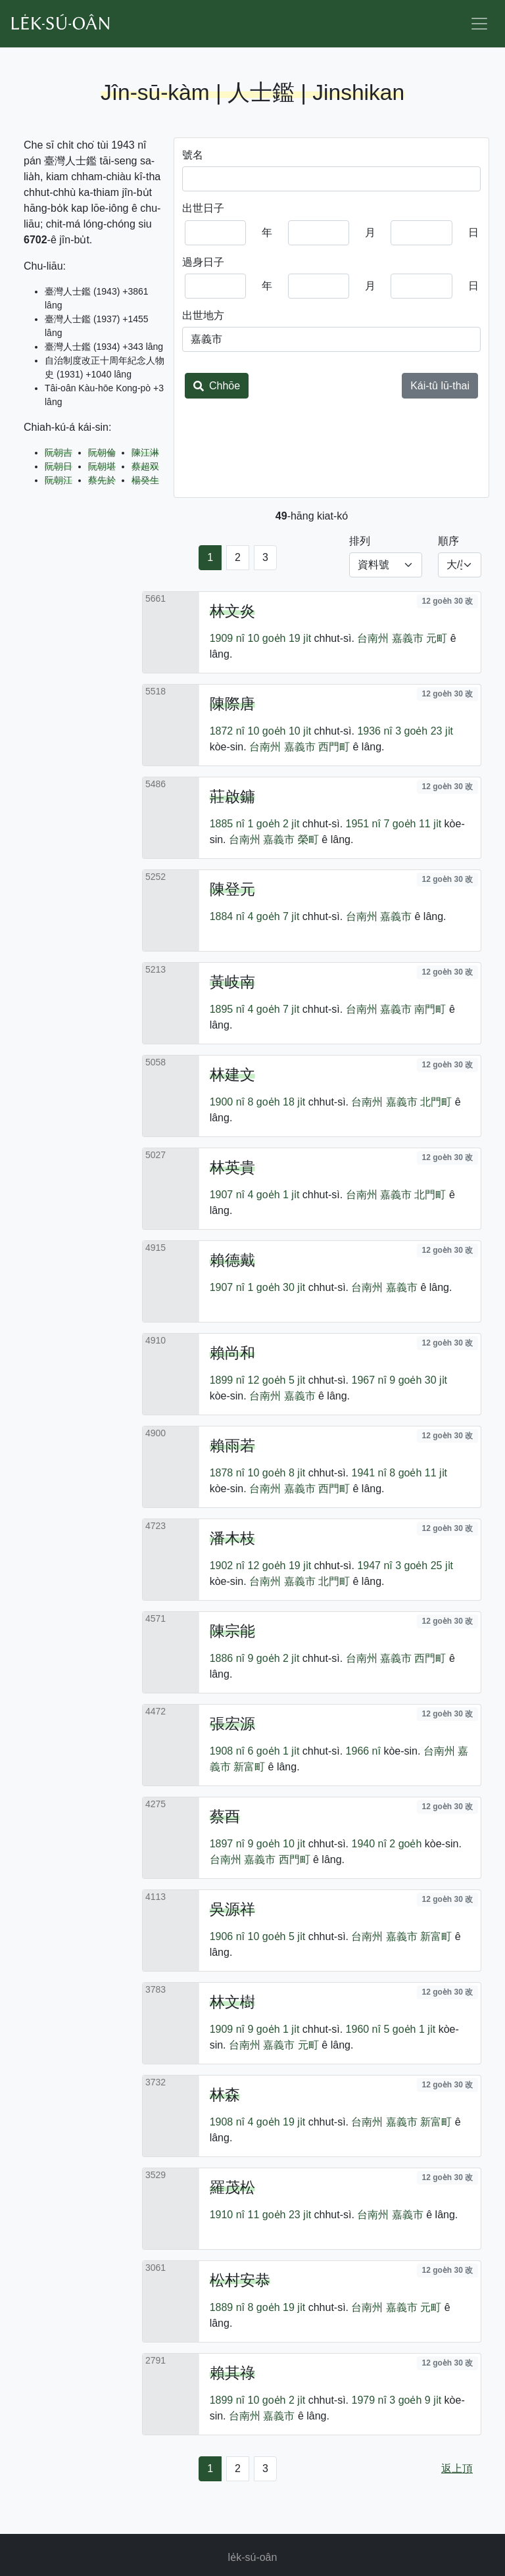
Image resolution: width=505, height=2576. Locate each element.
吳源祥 (232, 1909)
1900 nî (227, 1101)
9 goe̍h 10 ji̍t (277, 1843)
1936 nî (374, 731)
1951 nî (363, 823)
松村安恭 (240, 2280)
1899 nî (227, 1380)
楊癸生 (145, 480)
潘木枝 (232, 1538)
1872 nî (227, 731)
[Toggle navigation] (479, 23)
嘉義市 (407, 638)
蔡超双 (145, 466)
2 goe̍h (405, 1843)
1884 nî (227, 916)
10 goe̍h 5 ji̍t (277, 1936)
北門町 (436, 1101)
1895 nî (227, 1009)
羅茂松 (232, 2187)
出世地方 (203, 315)
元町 (436, 638)
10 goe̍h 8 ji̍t (277, 1472)
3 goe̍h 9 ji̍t (415, 2400)
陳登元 (232, 889)
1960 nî (363, 2029)
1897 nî (227, 1843)
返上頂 (457, 2468)
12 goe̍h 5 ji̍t (277, 1380)
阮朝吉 (58, 452)
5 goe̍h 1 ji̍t (409, 2029)
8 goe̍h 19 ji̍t (277, 2307)
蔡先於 (102, 480)
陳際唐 (232, 703)
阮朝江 (58, 480)
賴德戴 (232, 1260)
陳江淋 (145, 452)
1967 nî (368, 1380)
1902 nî (227, 1565)
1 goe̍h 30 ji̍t (277, 1287)
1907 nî (227, 1194)
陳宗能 (232, 1631)
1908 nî (227, 1751)
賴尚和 (232, 1352)
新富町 (249, 1766)
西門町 (334, 746)
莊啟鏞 (232, 796)
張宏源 (232, 1723)
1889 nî (227, 2307)
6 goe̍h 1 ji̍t (274, 1751)
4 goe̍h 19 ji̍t (277, 2121)
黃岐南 (232, 981)
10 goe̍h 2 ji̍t (277, 2400)
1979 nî (368, 2400)
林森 (225, 2094)
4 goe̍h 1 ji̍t (274, 1194)
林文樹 (232, 2001)
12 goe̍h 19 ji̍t (280, 1565)
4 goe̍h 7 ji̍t (274, 916)
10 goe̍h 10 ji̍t (280, 731)
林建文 (232, 1074)
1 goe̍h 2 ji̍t (274, 823)
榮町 (308, 839)
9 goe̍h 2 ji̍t (274, 1658)
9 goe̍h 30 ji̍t (418, 1380)
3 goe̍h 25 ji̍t (424, 1565)
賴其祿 (232, 2372)
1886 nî (227, 1658)
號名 (192, 154)
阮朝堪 (102, 466)
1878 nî (227, 1472)
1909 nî (227, 638)
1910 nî (227, 2214)
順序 (448, 541)
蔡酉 (225, 1816)
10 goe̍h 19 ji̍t (280, 638)
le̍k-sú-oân (252, 2557)
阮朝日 (58, 466)
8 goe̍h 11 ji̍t (418, 1472)
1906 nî (227, 1936)
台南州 (373, 638)
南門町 (430, 1009)
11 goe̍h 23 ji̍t (280, 2214)
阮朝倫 (102, 452)
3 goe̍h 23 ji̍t (424, 731)
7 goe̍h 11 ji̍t (412, 823)
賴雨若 (232, 1445)
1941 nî (368, 1472)
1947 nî (374, 1565)
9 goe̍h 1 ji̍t (274, 2029)
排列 (359, 541)
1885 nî (227, 823)
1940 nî (368, 1843)
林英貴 (232, 1167)
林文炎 (232, 611)
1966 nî (363, 1751)
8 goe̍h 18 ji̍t (277, 1101)
